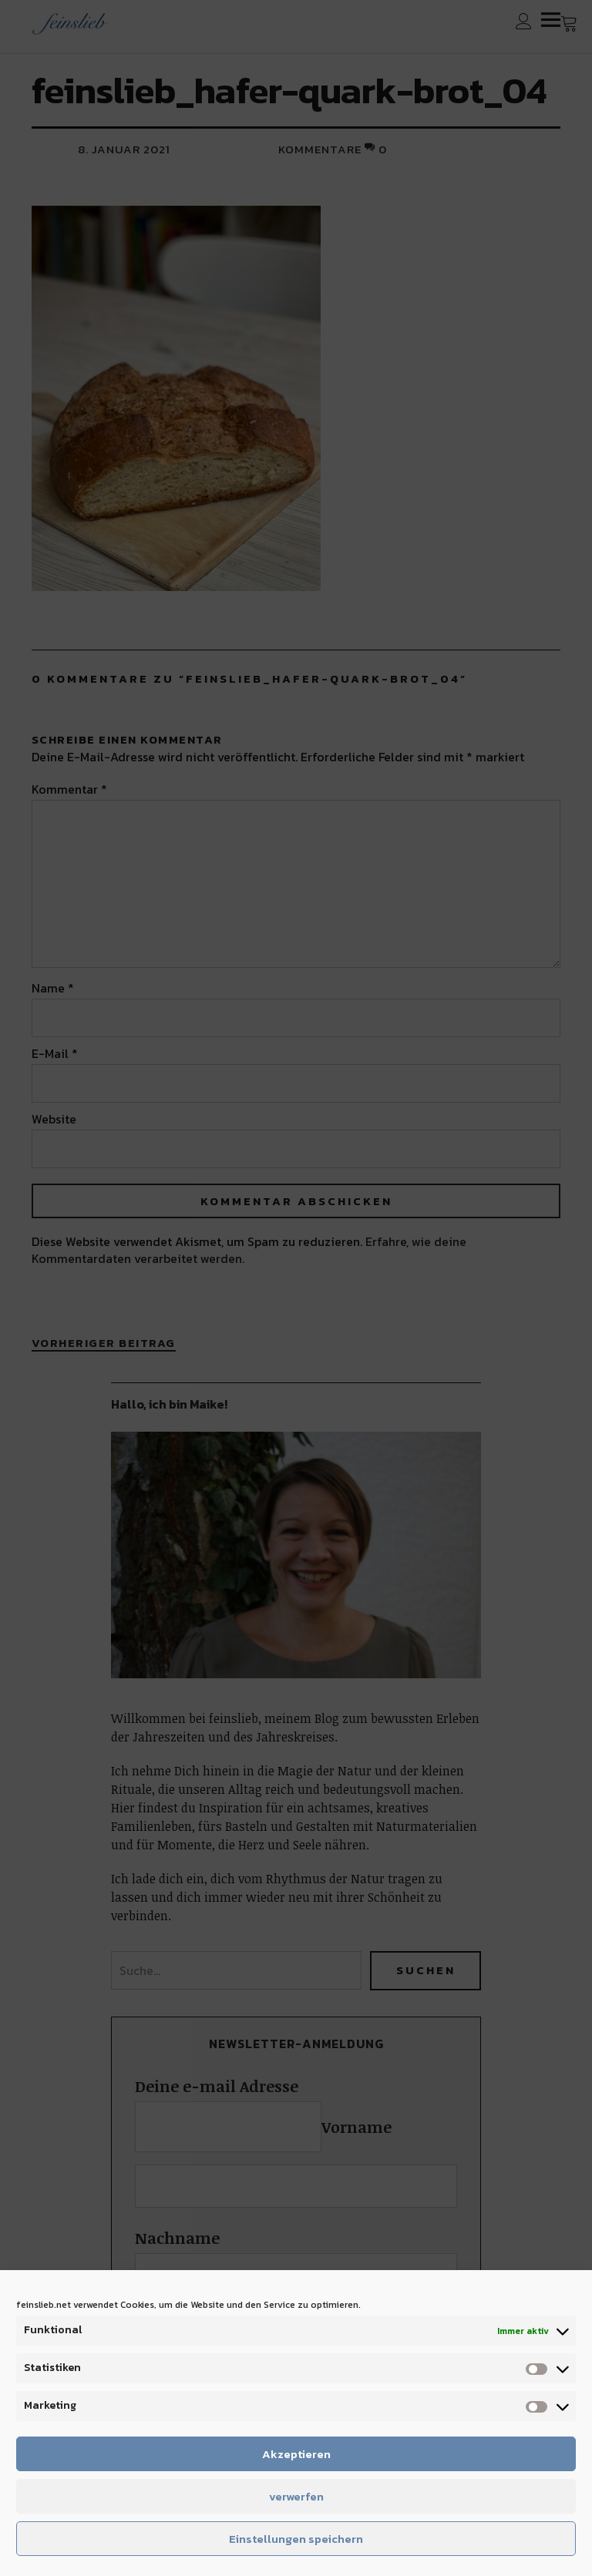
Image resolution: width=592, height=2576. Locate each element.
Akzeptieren (296, 2454)
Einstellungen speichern (296, 2538)
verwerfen (296, 2496)
